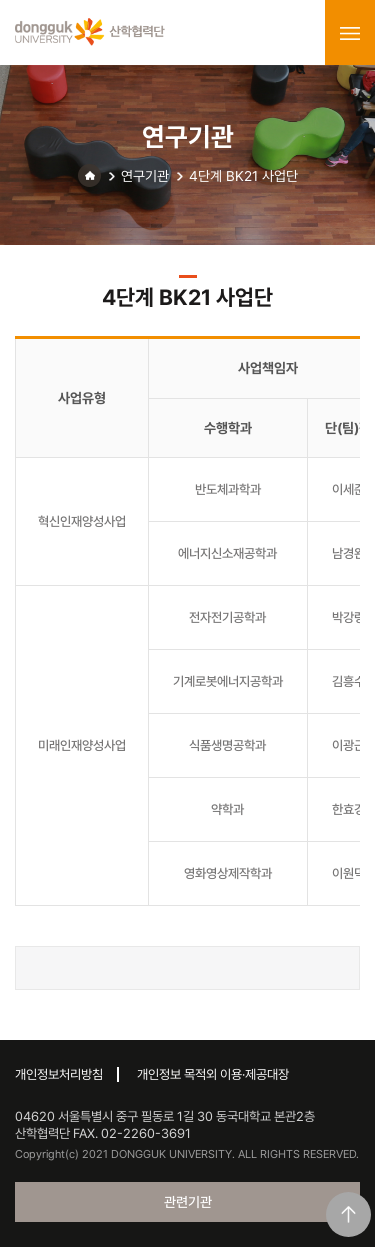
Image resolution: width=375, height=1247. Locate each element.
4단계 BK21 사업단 (243, 176)
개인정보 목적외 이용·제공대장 (213, 1074)
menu (350, 33)
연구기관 (145, 176)
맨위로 (348, 1214)
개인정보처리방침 (59, 1074)
